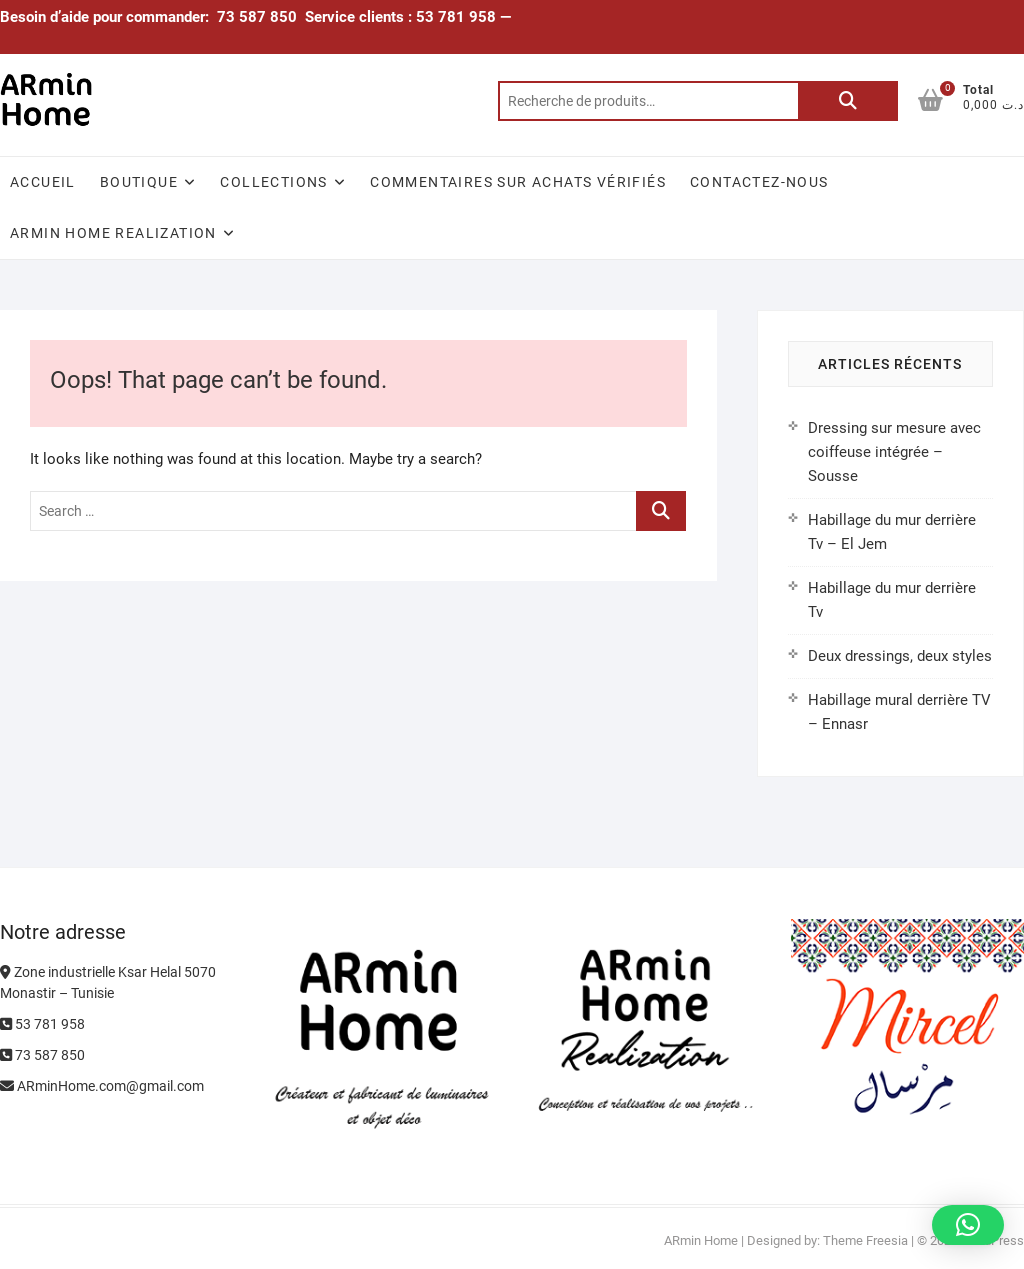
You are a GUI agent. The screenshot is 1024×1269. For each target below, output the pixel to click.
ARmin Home (701, 1240)
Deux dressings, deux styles (900, 656)
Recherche (848, 101)
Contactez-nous (759, 182)
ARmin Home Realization (113, 233)
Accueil (43, 182)
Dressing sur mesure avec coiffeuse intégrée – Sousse (894, 452)
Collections (273, 182)
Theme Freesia (865, 1240)
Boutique (139, 182)
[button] (968, 1225)
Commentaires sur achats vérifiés (518, 182)
